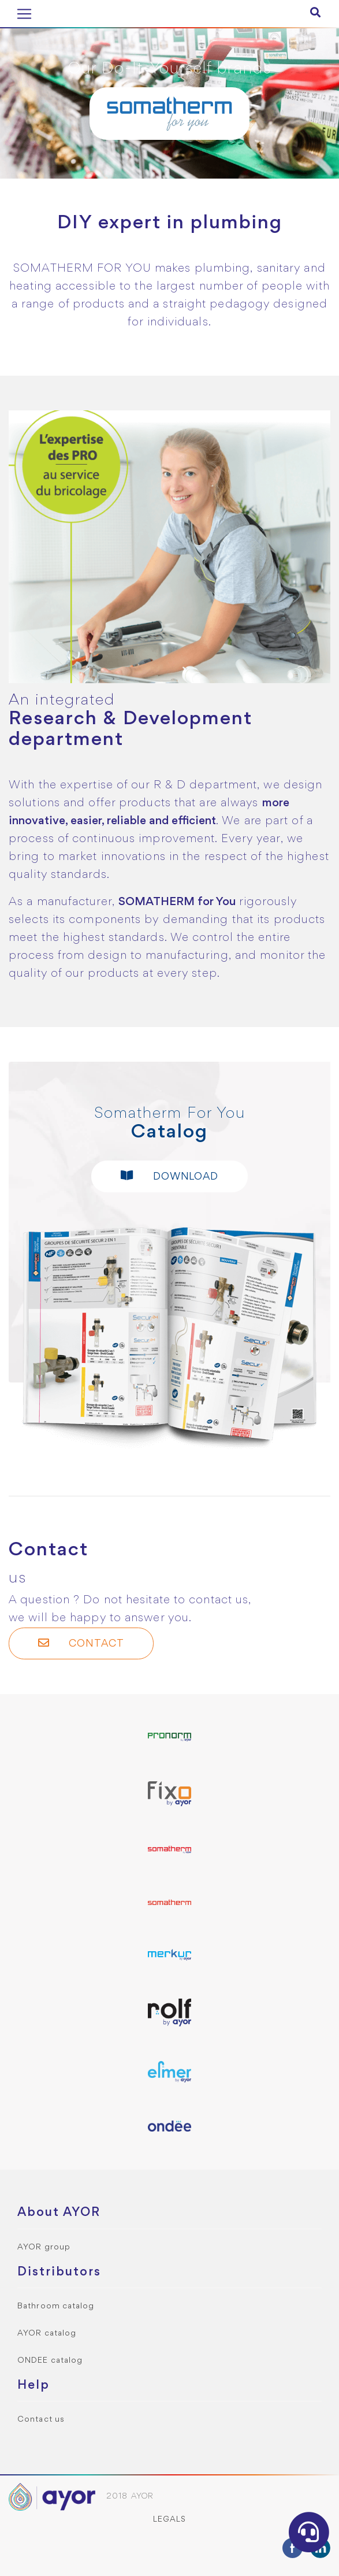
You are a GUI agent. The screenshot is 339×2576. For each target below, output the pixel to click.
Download (170, 1176)
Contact (81, 1643)
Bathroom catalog (56, 2306)
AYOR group (43, 2247)
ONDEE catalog (50, 2360)
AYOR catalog (46, 2333)
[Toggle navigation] (24, 14)
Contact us (41, 2419)
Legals (170, 2519)
